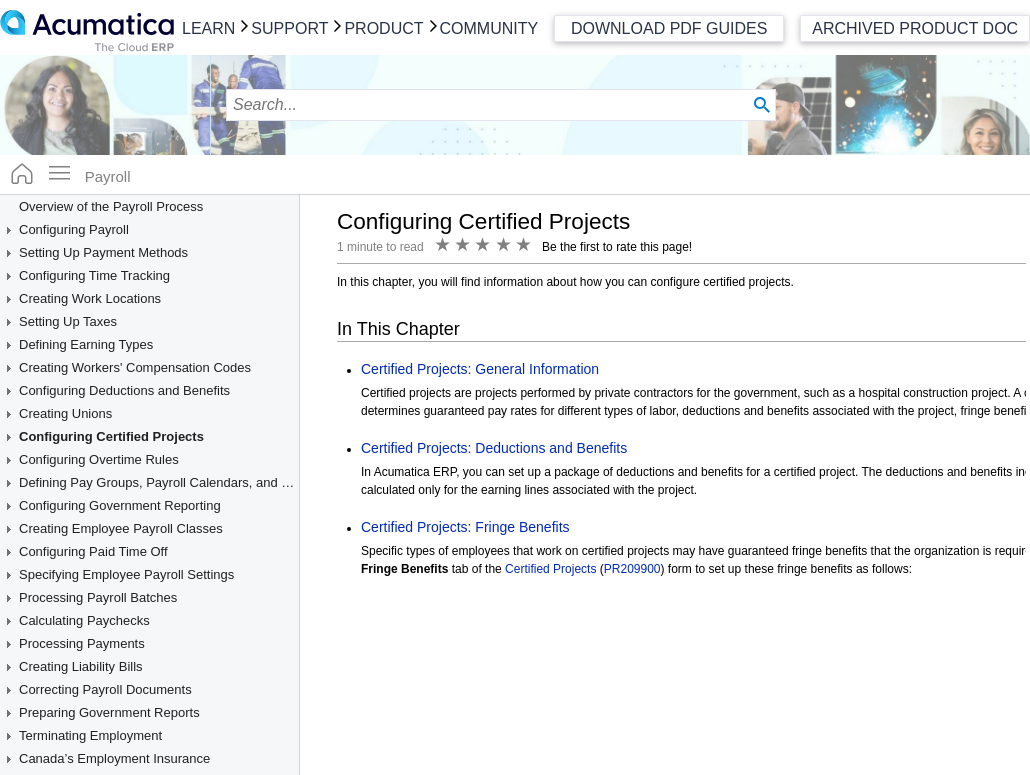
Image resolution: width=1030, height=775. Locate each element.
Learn (208, 28)
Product (383, 28)
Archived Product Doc (915, 28)
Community (489, 28)
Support (289, 28)
